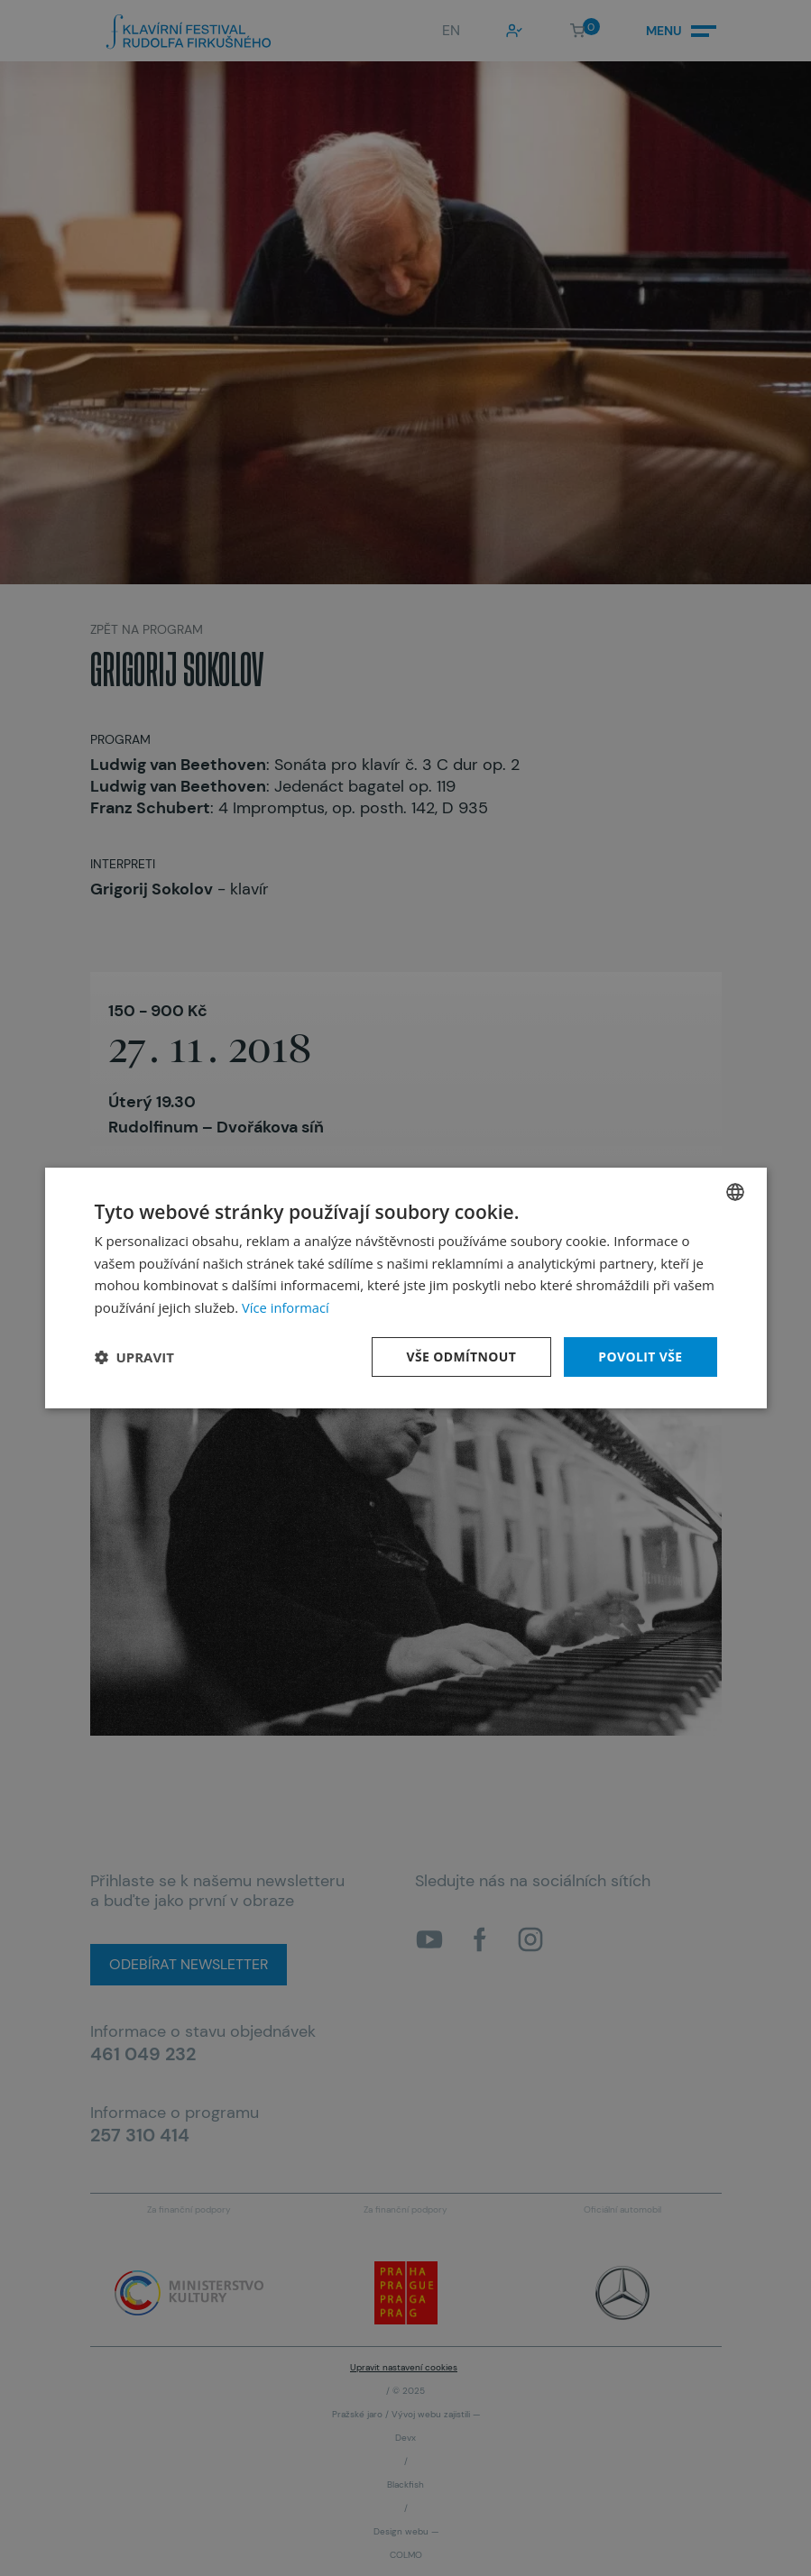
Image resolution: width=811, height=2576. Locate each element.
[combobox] (735, 1191)
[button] (134, 1357)
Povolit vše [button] (640, 1356)
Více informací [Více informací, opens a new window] (286, 1307)
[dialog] (406, 1287)
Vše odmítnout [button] (461, 1356)
